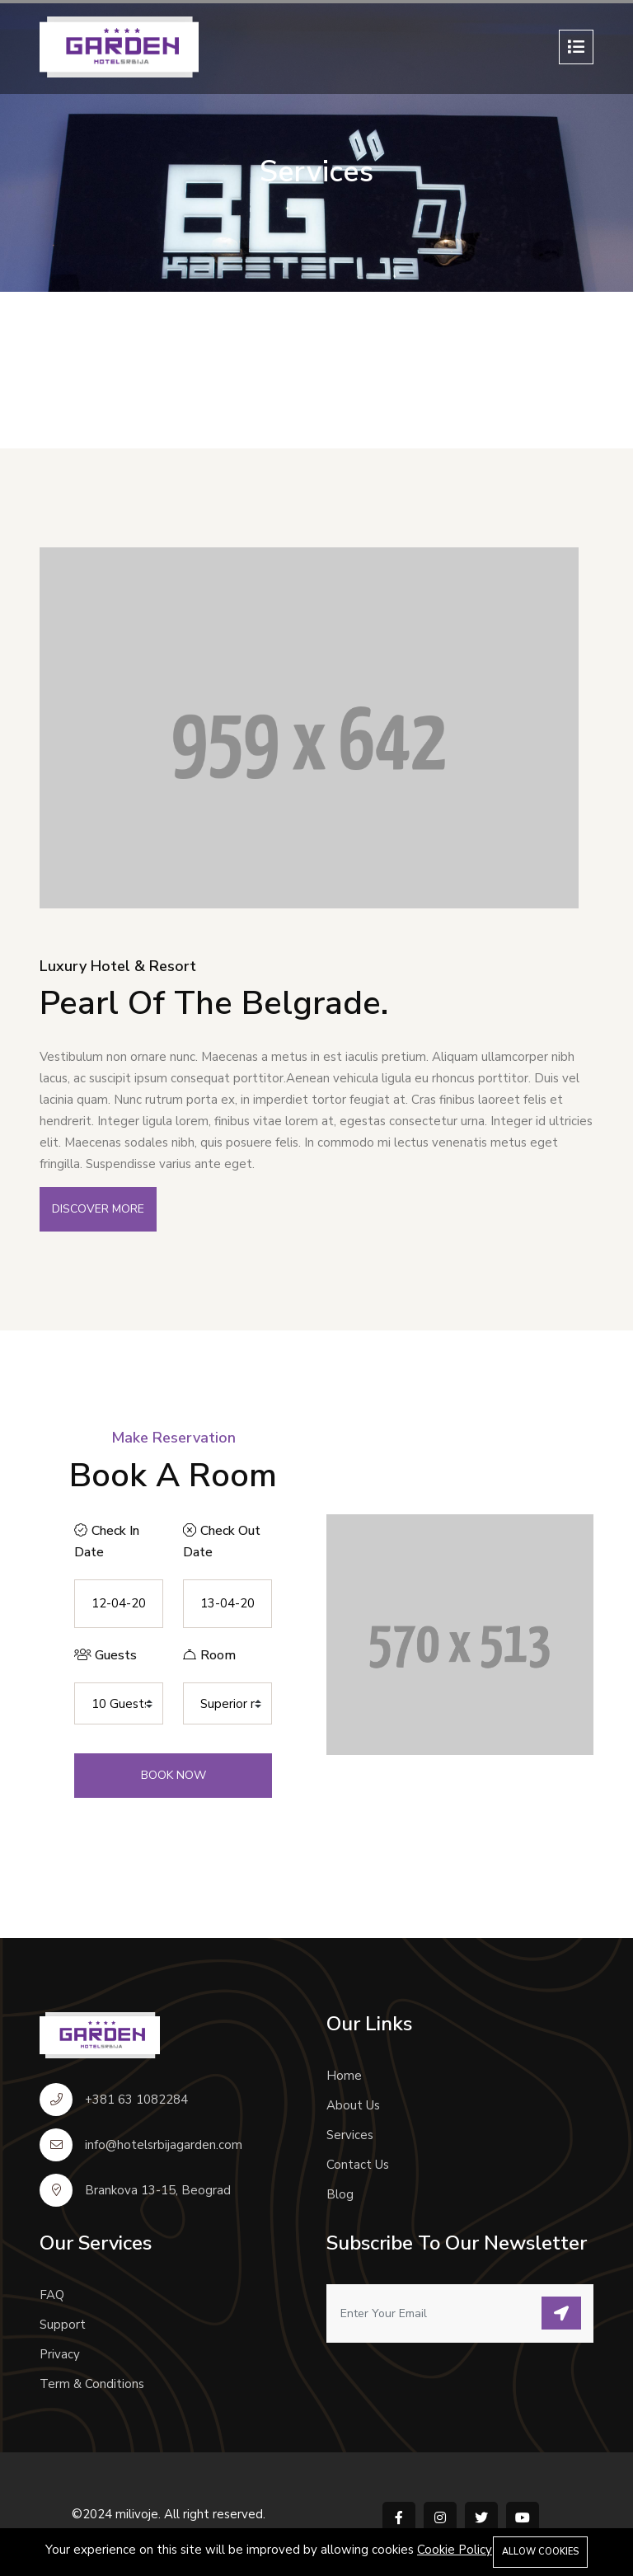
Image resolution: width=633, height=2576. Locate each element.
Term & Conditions (92, 2384)
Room (209, 1655)
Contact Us (357, 2164)
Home (344, 2075)
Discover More (98, 1209)
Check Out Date (221, 1541)
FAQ (52, 2295)
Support (63, 2324)
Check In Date (106, 1541)
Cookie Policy (454, 2549)
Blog (340, 2194)
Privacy (60, 2354)
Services (349, 2135)
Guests (105, 1655)
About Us (353, 2105)
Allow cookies (540, 2552)
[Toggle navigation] (576, 47)
